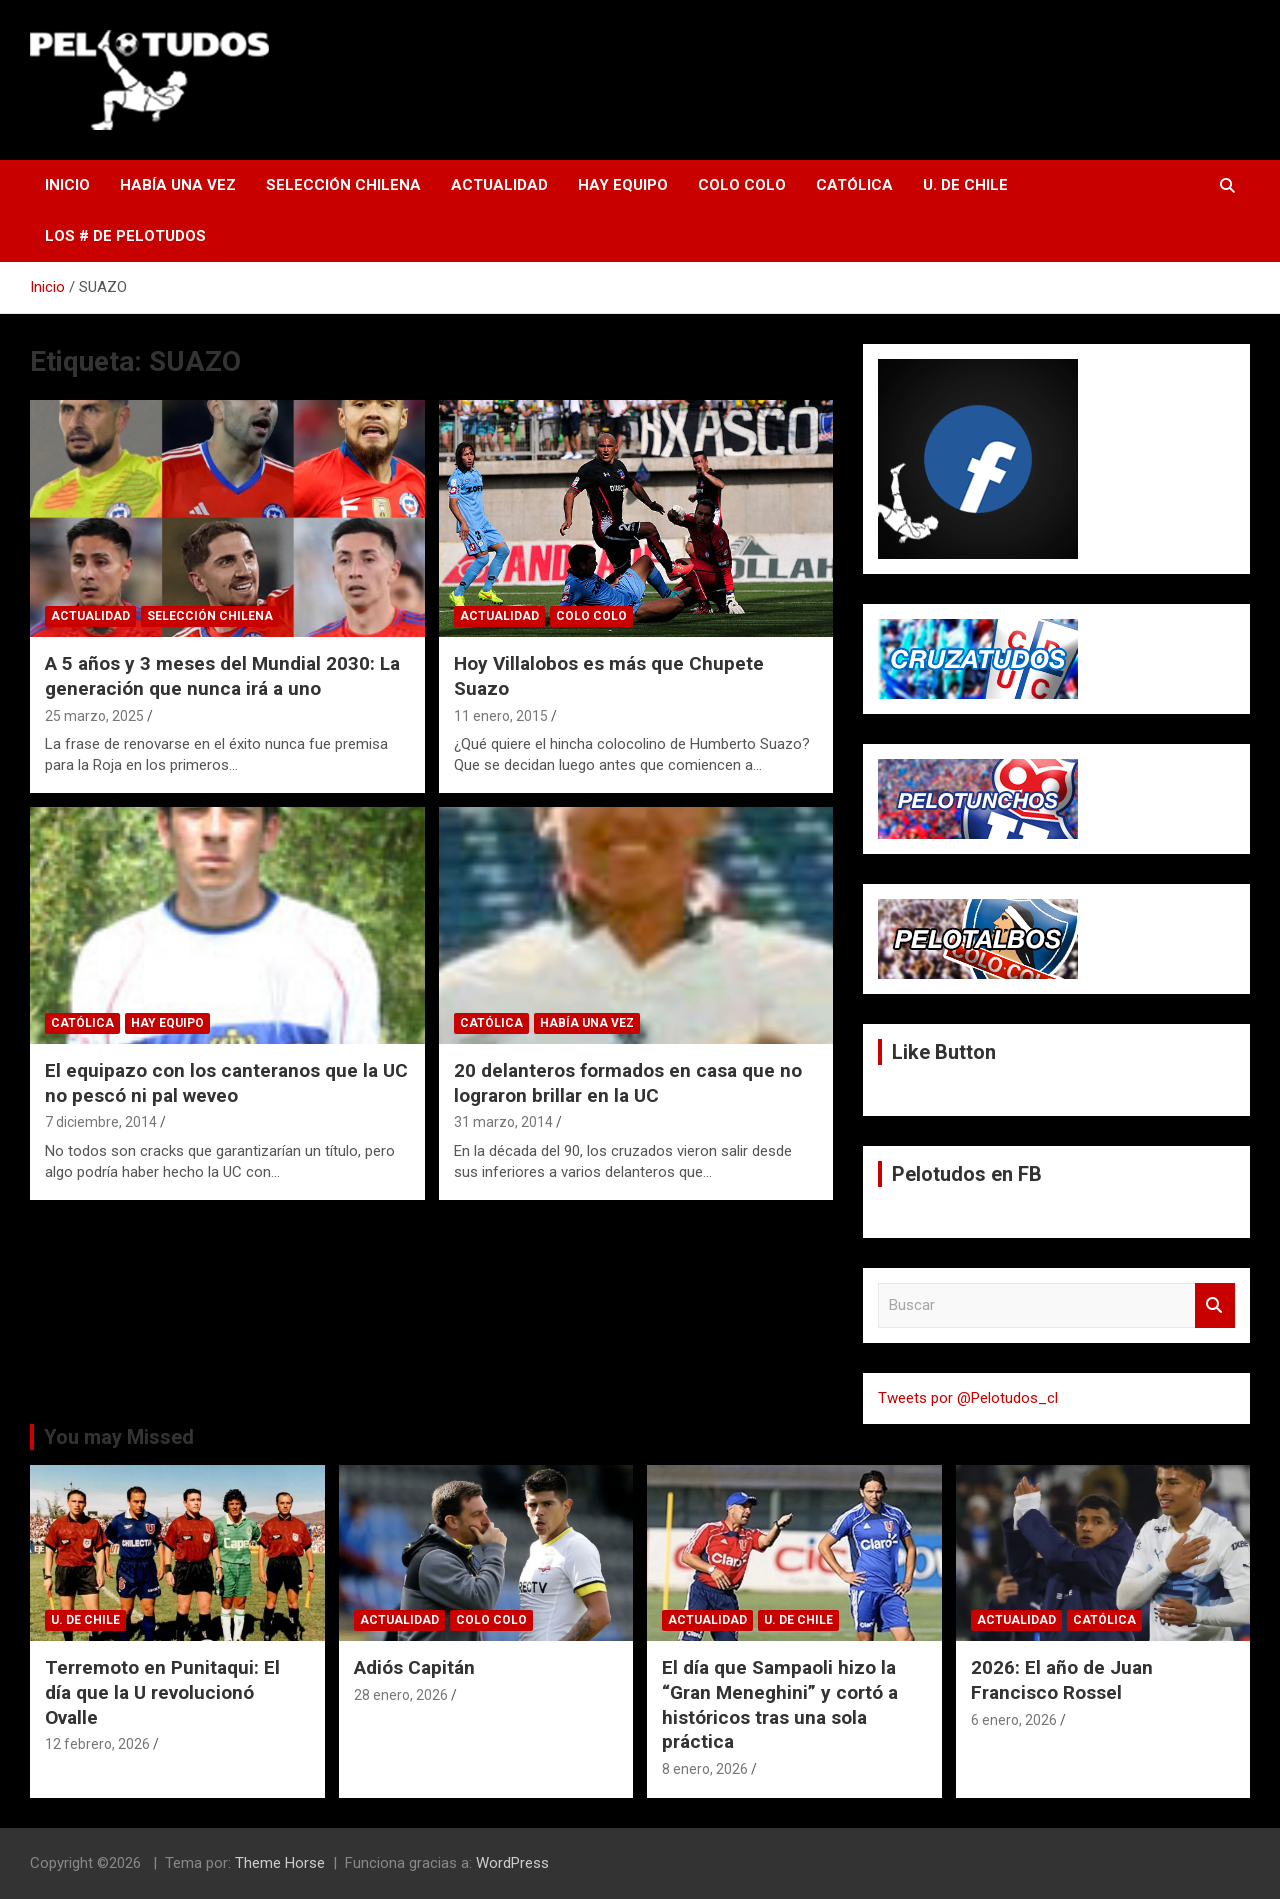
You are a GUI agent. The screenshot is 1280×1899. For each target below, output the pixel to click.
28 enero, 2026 (401, 1695)
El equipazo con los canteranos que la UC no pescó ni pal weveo (226, 1083)
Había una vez (178, 185)
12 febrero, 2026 (97, 1744)
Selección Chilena (343, 185)
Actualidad (499, 185)
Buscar (1215, 1305)
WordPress (512, 1863)
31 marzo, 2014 (503, 1122)
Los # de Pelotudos (125, 236)
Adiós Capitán (414, 1667)
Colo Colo (742, 185)
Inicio (67, 185)
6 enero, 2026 (1014, 1720)
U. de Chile (965, 185)
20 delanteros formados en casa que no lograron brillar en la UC (628, 1083)
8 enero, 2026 (705, 1769)
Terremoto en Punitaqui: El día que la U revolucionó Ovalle (162, 1692)
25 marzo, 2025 (94, 716)
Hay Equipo (623, 185)
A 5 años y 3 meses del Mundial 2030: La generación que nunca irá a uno (222, 676)
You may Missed (119, 1437)
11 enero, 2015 (501, 716)
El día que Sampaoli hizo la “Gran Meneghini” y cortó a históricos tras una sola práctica (780, 1704)
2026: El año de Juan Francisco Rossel (1062, 1680)
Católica (854, 185)
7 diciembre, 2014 (101, 1122)
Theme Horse (280, 1863)
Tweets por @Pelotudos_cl (968, 1398)
